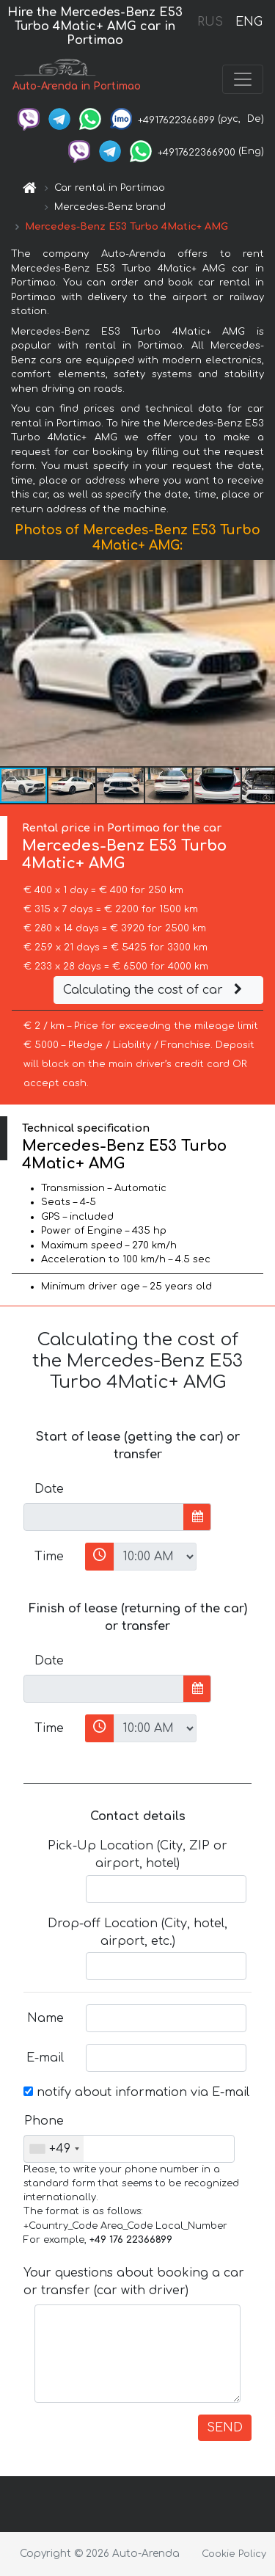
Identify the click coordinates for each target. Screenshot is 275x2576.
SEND (225, 2427)
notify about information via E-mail (136, 2092)
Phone (44, 2121)
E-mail (45, 2057)
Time (49, 1556)
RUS (210, 22)
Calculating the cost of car (154, 990)
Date (49, 1489)
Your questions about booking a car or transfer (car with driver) (133, 2281)
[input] (103, 1517)
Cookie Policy (234, 2554)
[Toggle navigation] (242, 79)
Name (45, 2018)
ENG (248, 22)
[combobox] (54, 2149)
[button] (262, 663)
